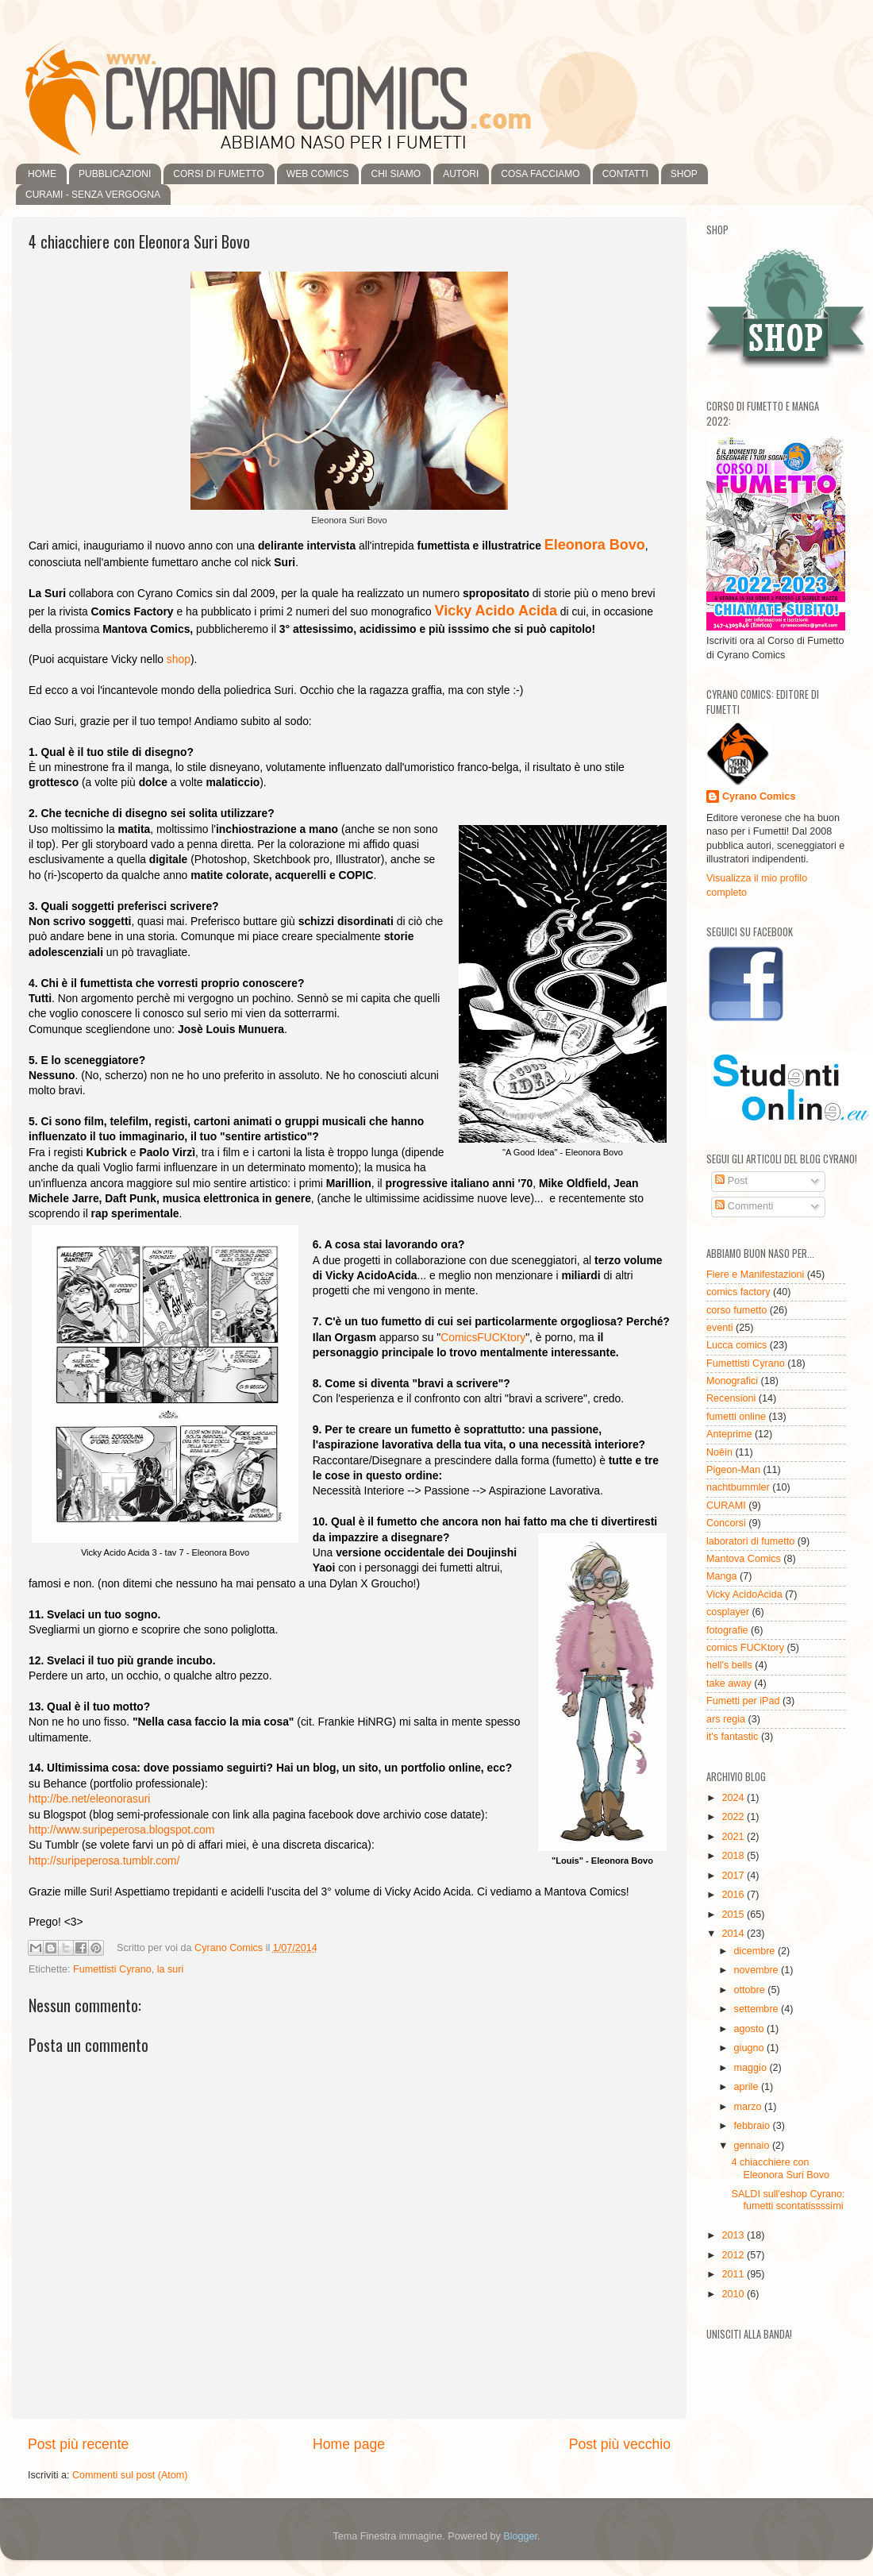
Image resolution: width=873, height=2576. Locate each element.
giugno (750, 2047)
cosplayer (727, 1612)
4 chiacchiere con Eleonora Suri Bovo (780, 2168)
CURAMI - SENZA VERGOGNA (92, 194)
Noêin (719, 1452)
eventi (719, 1327)
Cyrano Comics (758, 796)
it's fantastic (732, 1736)
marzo (749, 2106)
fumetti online (736, 1416)
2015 (734, 1914)
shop (178, 659)
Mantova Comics (743, 1558)
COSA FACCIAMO (540, 173)
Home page (349, 2444)
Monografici (732, 1380)
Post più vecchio (620, 2444)
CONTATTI (625, 173)
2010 (734, 2294)
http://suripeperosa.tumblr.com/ (104, 1860)
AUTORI (461, 173)
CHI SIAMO (396, 173)
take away (729, 1683)
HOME (42, 173)
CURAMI (726, 1505)
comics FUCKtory (745, 1647)
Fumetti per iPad (742, 1700)
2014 (734, 1933)
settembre (758, 2009)
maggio (752, 2067)
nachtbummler (738, 1487)
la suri (170, 1969)
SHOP (684, 173)
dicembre (756, 1951)
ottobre (751, 1990)
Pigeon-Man (733, 1469)
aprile (747, 2086)
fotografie (727, 1630)
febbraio (753, 2125)
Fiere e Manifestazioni (755, 1274)
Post (731, 1180)
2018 (734, 1855)
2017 (734, 1875)
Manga (721, 1576)
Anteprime (729, 1434)
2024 (734, 1797)
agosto (750, 2028)
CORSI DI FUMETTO (218, 173)
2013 (734, 2235)
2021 (734, 1836)
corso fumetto (736, 1310)
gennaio (753, 2145)
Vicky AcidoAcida (744, 1594)
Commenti (744, 1206)
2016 (734, 1894)
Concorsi (726, 1523)
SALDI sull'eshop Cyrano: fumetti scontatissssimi (787, 2200)
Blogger (520, 2536)
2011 (734, 2274)
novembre (758, 1970)
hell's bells (729, 1665)
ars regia (725, 1719)
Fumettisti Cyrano (112, 1969)
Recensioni (731, 1398)
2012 (734, 2255)
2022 (734, 1816)
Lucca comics (736, 1345)
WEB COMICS (318, 173)
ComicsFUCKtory (482, 1337)
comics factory (738, 1292)
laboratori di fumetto (750, 1541)
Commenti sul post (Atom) (130, 2475)
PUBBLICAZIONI (115, 173)
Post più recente (78, 2444)
